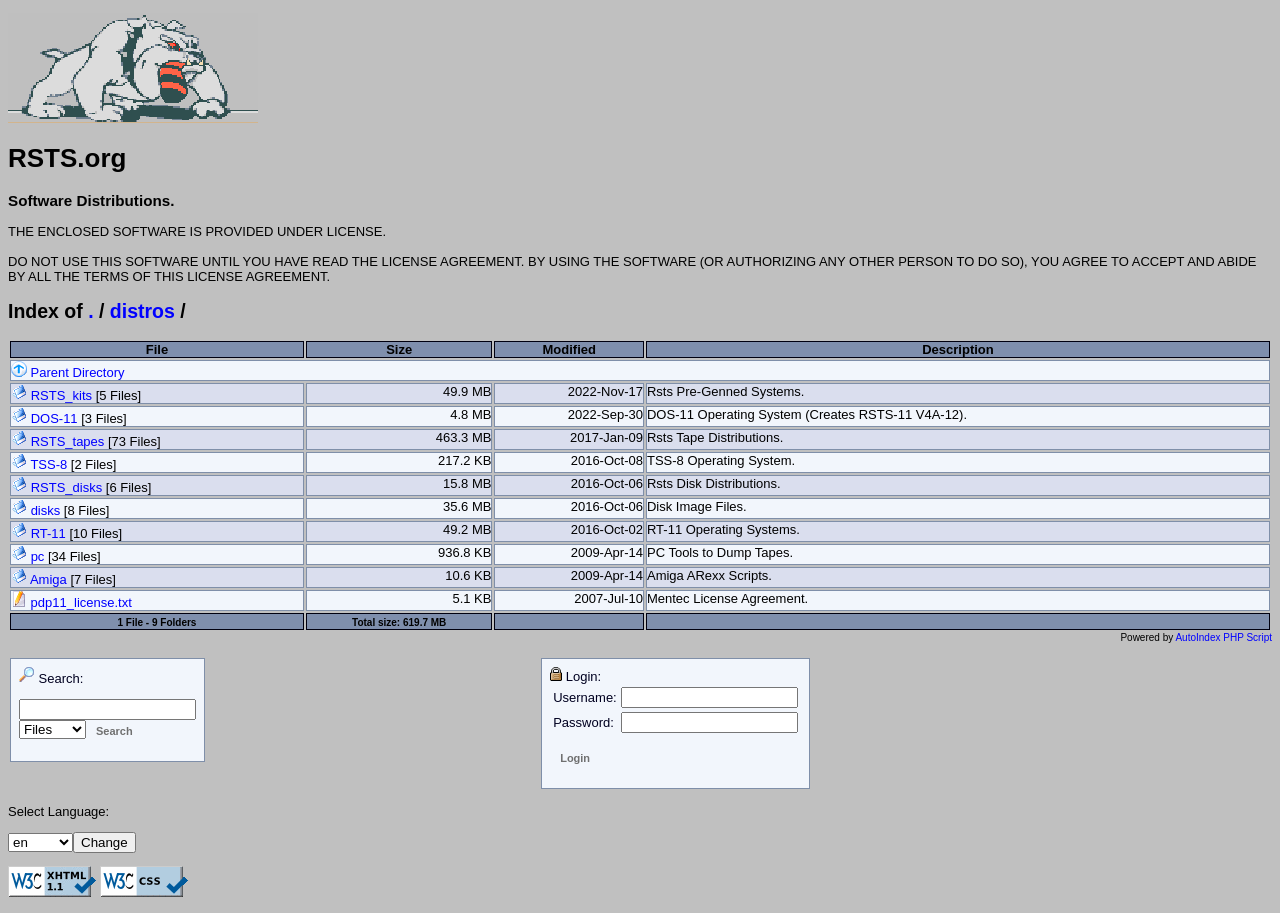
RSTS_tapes (68, 441)
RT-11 (48, 533)
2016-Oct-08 (607, 460)
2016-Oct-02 (607, 529)
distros (142, 311)
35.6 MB (467, 506)
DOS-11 (54, 418)
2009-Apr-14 (607, 552)
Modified (568, 349)
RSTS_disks (67, 487)
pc (38, 556)
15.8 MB (467, 483)
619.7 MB (424, 622)
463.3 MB (464, 437)
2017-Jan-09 (606, 437)
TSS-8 (48, 464)
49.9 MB (467, 391)
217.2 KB (465, 460)
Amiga (48, 579)
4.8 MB (470, 414)
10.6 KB (468, 575)
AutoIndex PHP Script (1223, 637)
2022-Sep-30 (605, 414)
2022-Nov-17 (605, 391)
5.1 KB (471, 598)
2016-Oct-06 (607, 483)
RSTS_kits (61, 395)
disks (46, 510)
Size (399, 349)
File (157, 349)
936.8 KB (465, 552)
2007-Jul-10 (608, 598)
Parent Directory (68, 372)
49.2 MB (467, 529)
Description (958, 349)
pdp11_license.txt (71, 602)
